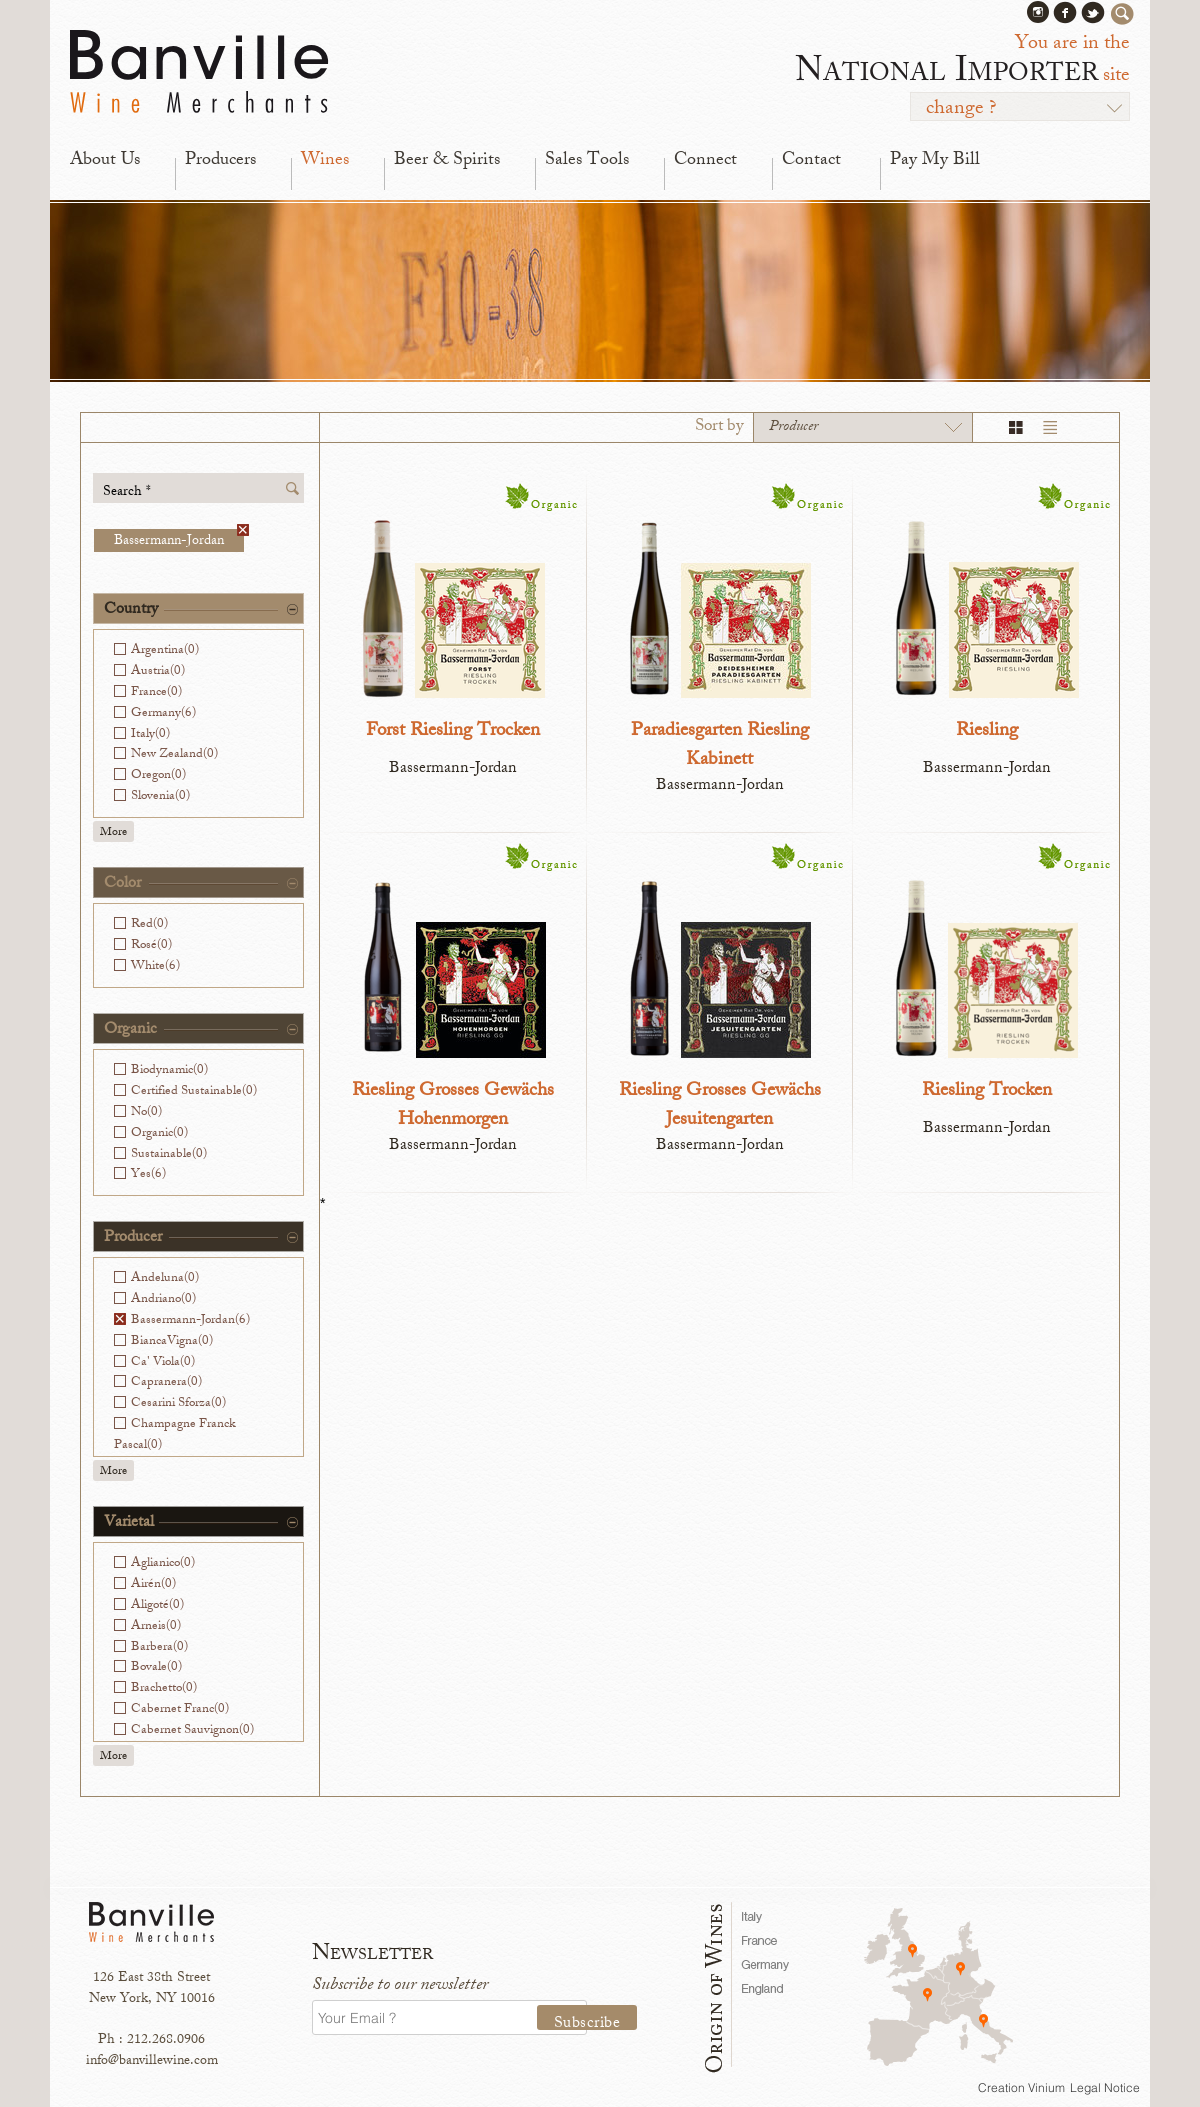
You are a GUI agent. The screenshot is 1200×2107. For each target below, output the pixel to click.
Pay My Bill (935, 161)
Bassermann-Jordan (179, 540)
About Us (105, 161)
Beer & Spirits (447, 161)
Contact (811, 161)
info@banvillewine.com (152, 2061)
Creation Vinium (1021, 2087)
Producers (220, 161)
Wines (325, 161)
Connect (705, 161)
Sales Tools (587, 161)
